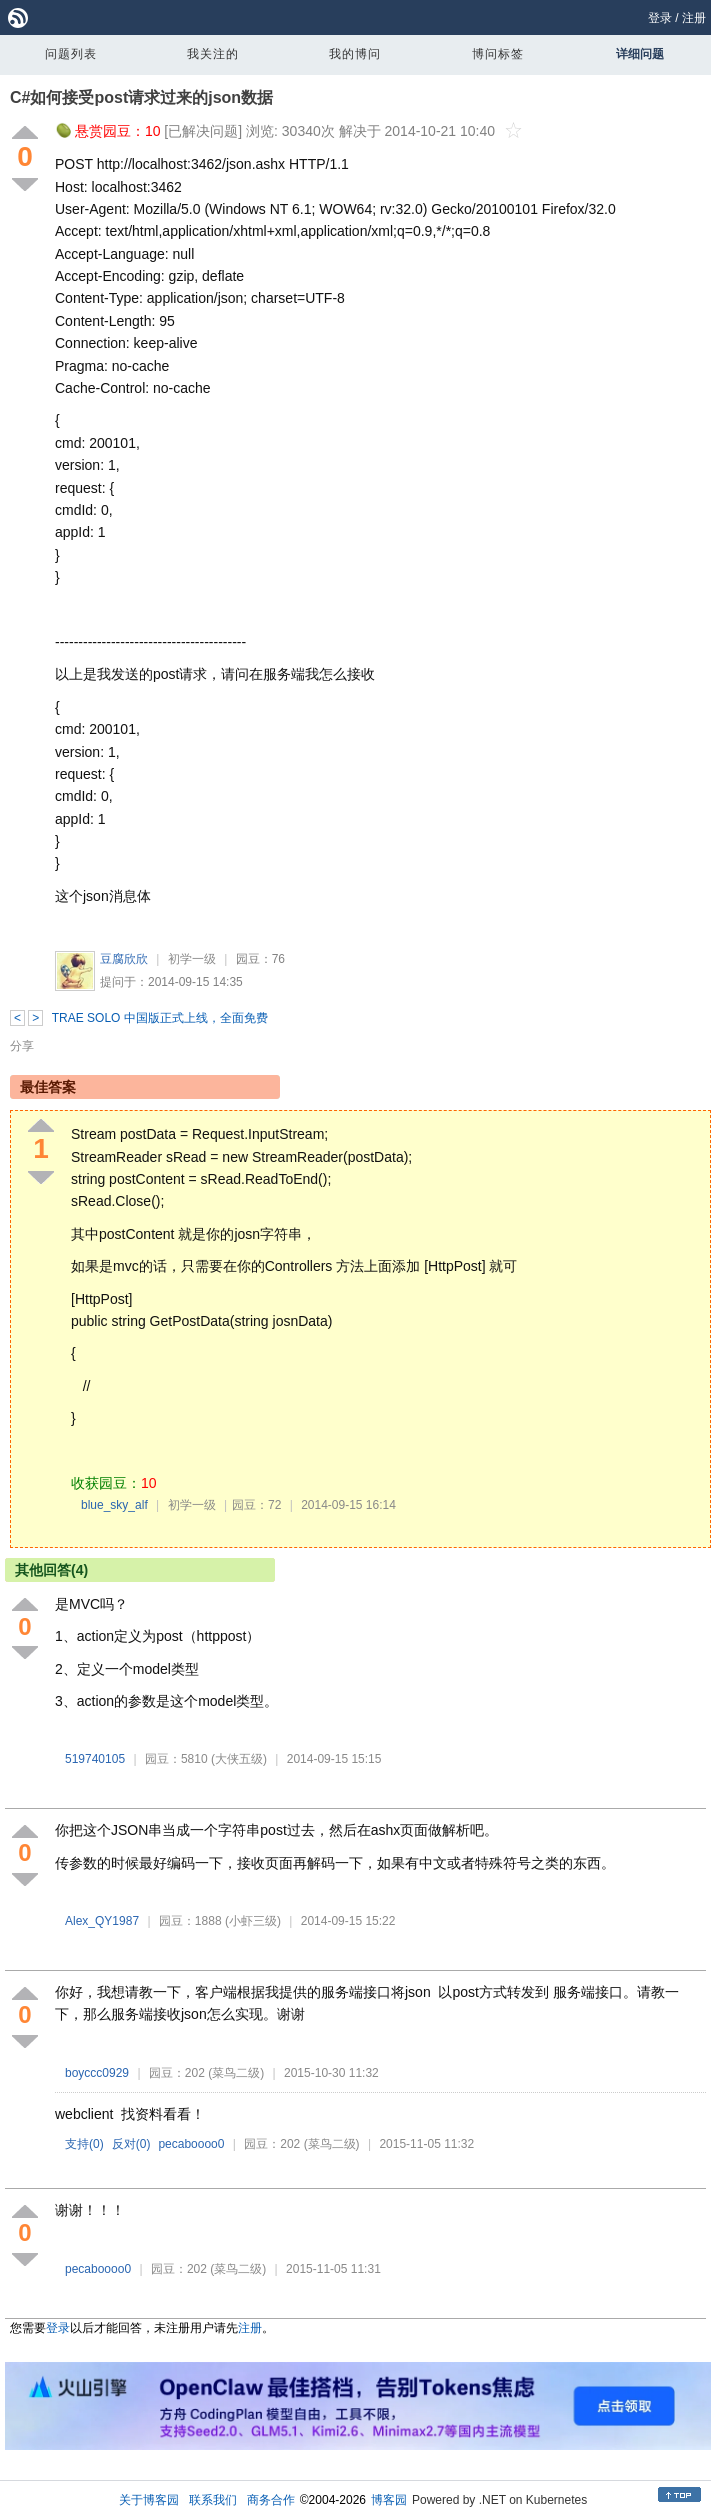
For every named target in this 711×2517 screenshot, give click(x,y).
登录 (660, 18)
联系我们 (213, 2500)
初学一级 (192, 959)
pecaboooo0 (191, 2144)
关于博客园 (149, 2500)
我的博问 (355, 54)
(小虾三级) (253, 1921)
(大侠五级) (239, 1759)
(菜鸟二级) (236, 2073)
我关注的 (213, 54)
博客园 (389, 2500)
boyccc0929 (97, 2073)
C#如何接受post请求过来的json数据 (141, 97)
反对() (131, 2144)
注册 (694, 18)
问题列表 (71, 54)
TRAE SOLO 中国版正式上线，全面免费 (160, 1018)
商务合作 (271, 2500)
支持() (84, 2144)
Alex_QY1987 (102, 1921)
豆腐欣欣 (124, 959)
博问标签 (498, 54)
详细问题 (640, 54)
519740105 (95, 1759)
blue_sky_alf (114, 1505)
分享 (22, 1046)
